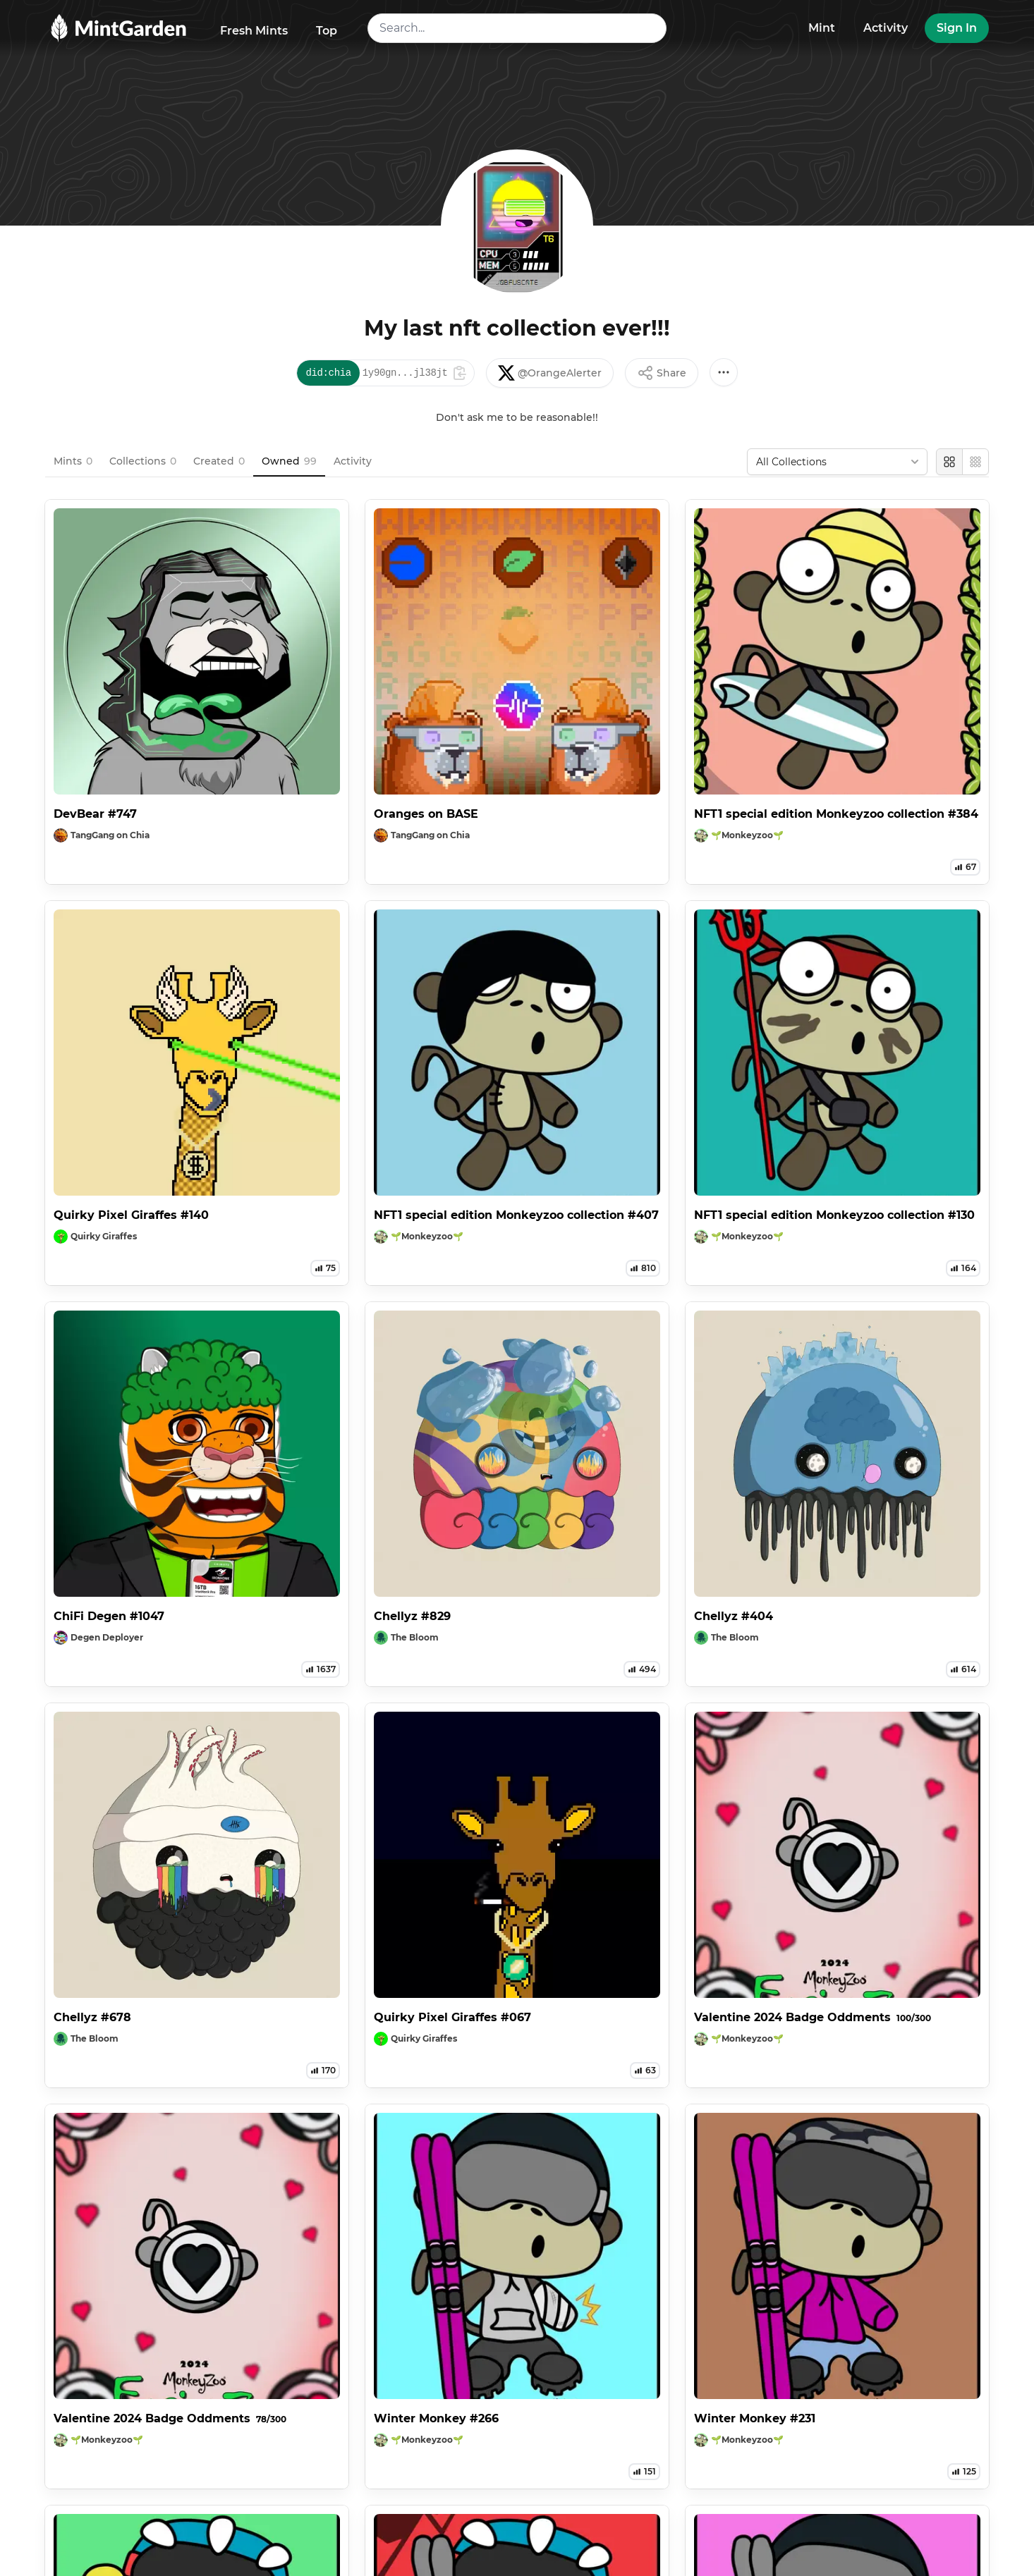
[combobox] (517, 28)
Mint (821, 28)
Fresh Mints (254, 30)
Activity (885, 28)
